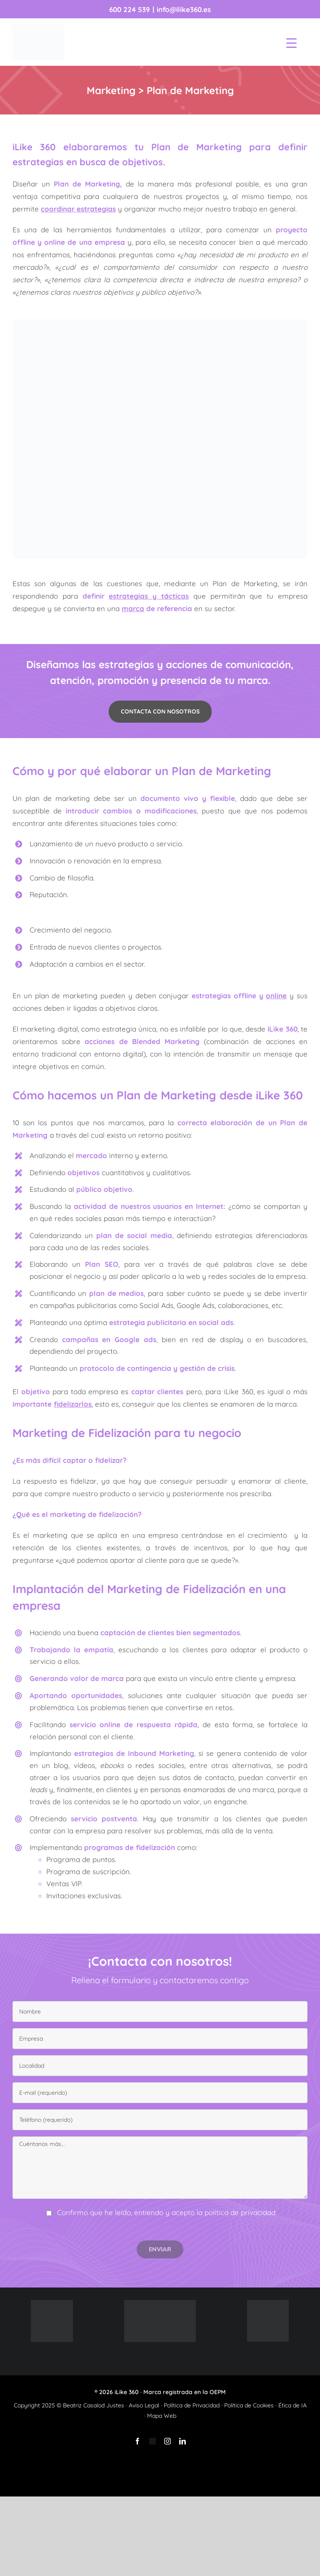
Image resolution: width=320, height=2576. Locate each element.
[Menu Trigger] (291, 42)
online (276, 995)
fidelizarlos (73, 1404)
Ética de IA (292, 2405)
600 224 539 (129, 9)
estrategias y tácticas (149, 596)
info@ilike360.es (184, 9)
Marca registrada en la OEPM (184, 2392)
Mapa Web (161, 2415)
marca (133, 608)
